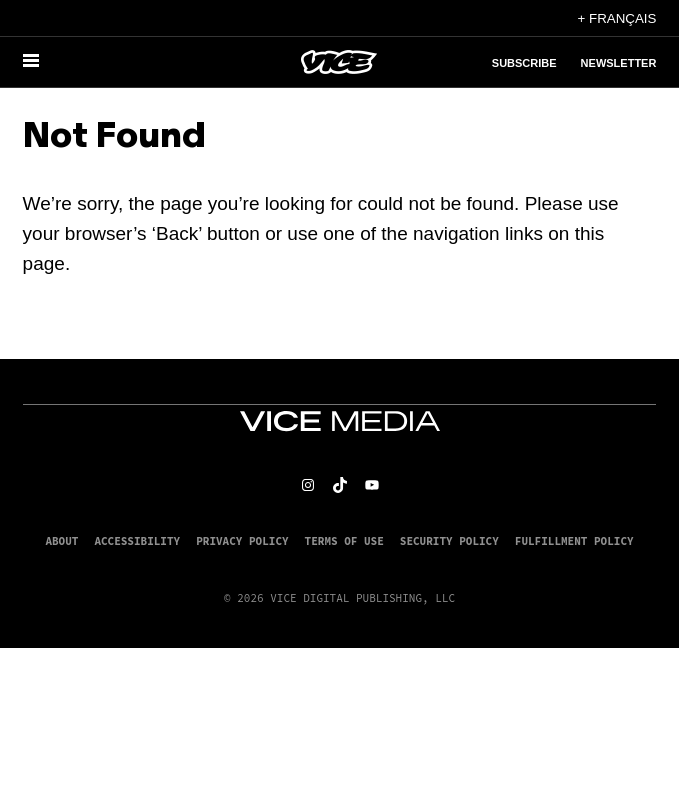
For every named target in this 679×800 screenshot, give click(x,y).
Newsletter (619, 63)
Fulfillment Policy (574, 541)
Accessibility (137, 541)
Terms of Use (344, 541)
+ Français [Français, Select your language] (617, 18)
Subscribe (524, 63)
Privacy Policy (242, 541)
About (61, 541)
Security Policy (449, 541)
